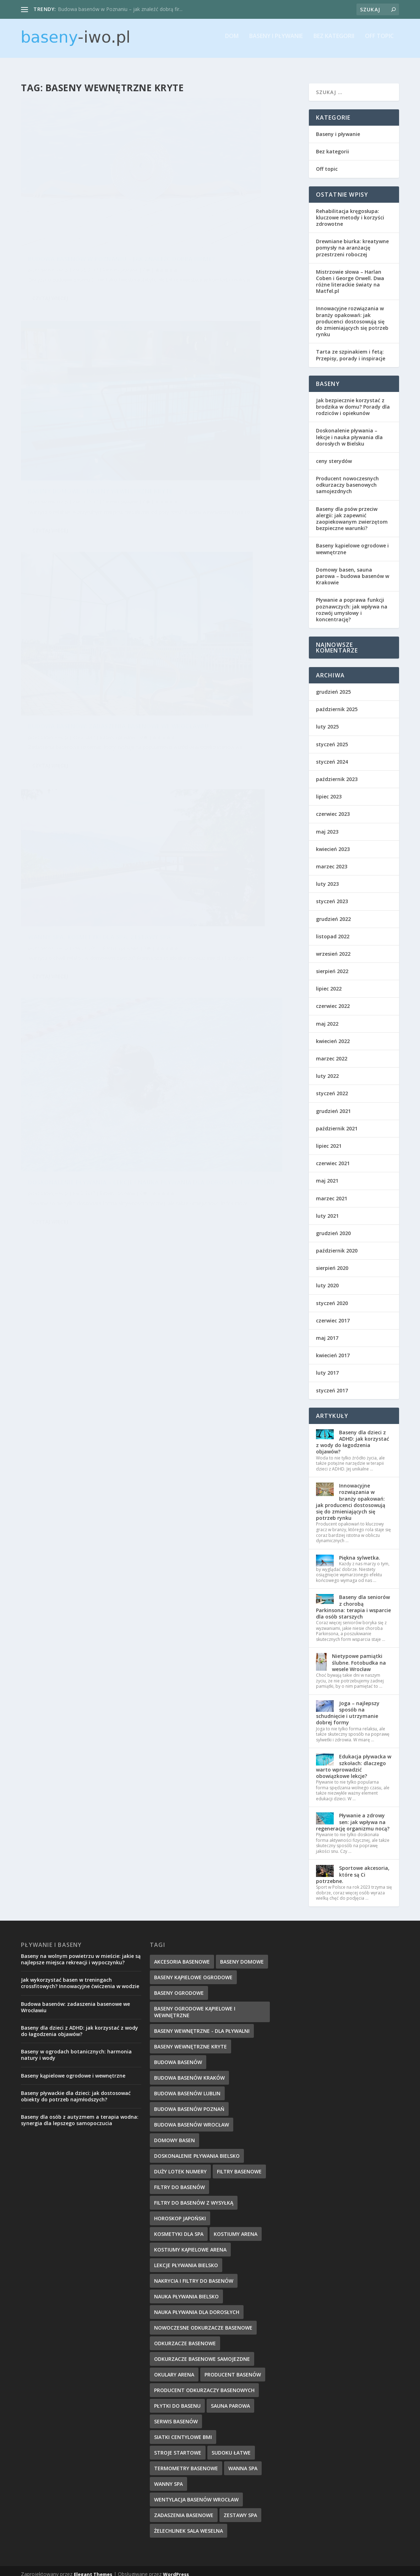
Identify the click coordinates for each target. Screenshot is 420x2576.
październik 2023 (337, 772)
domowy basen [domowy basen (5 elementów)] (174, 2133)
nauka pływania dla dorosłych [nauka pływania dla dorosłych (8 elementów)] (196, 2305)
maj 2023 (327, 825)
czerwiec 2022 (333, 999)
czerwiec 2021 (333, 1156)
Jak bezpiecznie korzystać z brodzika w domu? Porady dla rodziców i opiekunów (353, 400)
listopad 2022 (332, 930)
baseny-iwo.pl (54, 210)
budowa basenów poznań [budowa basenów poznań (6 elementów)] (189, 2102)
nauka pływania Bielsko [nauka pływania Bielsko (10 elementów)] (186, 2290)
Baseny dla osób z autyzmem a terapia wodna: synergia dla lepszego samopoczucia (79, 2113)
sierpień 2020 (332, 1261)
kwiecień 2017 (333, 1349)
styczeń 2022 (332, 1087)
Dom (232, 41)
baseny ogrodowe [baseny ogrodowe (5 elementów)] (179, 1986)
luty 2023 (327, 877)
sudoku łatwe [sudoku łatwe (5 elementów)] (231, 2446)
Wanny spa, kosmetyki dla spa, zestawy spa (222, 376)
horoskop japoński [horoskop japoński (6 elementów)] (180, 2212)
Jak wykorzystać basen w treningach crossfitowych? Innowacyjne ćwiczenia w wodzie (80, 1976)
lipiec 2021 (329, 1139)
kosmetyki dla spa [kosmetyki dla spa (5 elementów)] (178, 2227)
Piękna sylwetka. (359, 1551)
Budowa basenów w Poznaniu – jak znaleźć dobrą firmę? (85, 196)
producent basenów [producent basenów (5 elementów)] (232, 2368)
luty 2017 (327, 1366)
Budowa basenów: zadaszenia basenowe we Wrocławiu (77, 387)
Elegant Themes (93, 2568)
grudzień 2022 (333, 912)
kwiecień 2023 (333, 842)
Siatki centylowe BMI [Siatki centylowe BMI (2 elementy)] (183, 2430)
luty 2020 (327, 1279)
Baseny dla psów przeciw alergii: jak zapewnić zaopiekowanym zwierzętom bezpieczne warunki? (352, 512)
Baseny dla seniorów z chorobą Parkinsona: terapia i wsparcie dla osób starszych (353, 1600)
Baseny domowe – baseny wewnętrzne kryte (212, 196)
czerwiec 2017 (333, 1314)
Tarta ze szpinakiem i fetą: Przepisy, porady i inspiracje (350, 348)
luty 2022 (327, 1069)
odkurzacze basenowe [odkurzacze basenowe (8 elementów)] (185, 2337)
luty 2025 (327, 720)
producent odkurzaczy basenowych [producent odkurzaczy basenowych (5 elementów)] (204, 2383)
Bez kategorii (333, 41)
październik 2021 (337, 1122)
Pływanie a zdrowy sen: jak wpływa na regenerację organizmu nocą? (352, 1815)
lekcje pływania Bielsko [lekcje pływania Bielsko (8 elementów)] (186, 2258)
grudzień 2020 (333, 1226)
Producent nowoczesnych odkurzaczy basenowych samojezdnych (347, 478)
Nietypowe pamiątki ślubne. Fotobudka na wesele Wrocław (359, 1656)
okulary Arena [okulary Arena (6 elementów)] (174, 2368)
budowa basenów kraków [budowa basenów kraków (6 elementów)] (189, 2071)
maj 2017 (327, 1331)
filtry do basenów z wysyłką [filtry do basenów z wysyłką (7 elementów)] (193, 2196)
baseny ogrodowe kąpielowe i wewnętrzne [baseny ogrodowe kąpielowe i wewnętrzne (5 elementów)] (194, 2005)
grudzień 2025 (333, 685)
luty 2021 (327, 1209)
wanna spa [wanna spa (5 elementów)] (242, 2461)
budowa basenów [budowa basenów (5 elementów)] (178, 2055)
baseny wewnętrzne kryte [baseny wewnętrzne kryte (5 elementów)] (190, 2040)
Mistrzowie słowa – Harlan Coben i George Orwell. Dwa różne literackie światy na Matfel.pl (350, 275)
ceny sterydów (334, 454)
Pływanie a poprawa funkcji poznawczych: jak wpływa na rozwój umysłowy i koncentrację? (351, 603)
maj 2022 (327, 1017)
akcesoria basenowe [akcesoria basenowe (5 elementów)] (182, 1955)
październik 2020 (337, 1244)
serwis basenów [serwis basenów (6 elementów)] (176, 2415)
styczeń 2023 (332, 894)
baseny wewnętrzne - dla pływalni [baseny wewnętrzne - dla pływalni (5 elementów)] (202, 2024)
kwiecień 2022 (333, 1034)
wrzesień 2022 (333, 947)
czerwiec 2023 (333, 807)
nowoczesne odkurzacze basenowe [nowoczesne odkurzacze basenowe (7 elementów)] (203, 2321)
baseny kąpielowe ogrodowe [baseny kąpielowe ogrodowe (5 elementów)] (193, 1971)
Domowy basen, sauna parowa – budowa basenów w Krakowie (352, 569)
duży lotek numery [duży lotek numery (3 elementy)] (180, 2165)
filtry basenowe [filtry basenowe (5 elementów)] (239, 2165)
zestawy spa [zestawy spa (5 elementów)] (240, 2508)
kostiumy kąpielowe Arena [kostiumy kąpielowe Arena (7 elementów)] (190, 2243)
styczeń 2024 (332, 755)
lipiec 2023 (329, 790)
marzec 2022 (331, 1052)
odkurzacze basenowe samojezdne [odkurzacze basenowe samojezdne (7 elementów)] (202, 2352)
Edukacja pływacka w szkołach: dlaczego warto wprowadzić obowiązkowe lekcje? (353, 1760)
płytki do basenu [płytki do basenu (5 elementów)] (177, 2399)
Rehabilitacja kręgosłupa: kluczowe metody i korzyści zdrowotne (350, 211)
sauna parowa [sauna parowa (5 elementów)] (230, 2399)
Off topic (379, 41)
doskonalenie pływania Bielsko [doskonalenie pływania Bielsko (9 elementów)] (197, 2149)
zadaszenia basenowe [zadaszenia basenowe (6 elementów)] (183, 2508)
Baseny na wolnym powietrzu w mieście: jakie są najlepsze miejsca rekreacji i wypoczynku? (81, 1952)
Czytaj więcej (50, 254)
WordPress (176, 2568)
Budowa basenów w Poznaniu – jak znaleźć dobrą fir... (120, 9)
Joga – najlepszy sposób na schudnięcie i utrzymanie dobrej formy (348, 1706)
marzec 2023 (331, 860)
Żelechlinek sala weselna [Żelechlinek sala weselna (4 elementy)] (188, 2524)
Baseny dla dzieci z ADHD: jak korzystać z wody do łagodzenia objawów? (352, 1436)
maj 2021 (327, 1174)
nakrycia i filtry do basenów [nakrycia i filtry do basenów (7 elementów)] (193, 2274)
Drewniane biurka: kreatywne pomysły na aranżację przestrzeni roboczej (352, 241)
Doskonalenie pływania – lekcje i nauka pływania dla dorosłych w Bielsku (84, 577)
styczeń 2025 (332, 738)
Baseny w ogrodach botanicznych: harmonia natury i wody (76, 2048)
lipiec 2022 (329, 982)
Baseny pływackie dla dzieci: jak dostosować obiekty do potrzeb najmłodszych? (76, 2089)
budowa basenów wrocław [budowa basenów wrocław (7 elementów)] (191, 2118)
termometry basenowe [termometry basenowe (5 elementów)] (186, 2461)
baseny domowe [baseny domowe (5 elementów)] (242, 1955)
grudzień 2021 (333, 1104)
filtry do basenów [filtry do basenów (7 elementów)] (179, 2180)
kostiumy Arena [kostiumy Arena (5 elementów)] (235, 2227)
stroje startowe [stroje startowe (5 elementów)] (177, 2446)
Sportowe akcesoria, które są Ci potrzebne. (352, 1868)
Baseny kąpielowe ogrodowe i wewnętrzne (352, 542)
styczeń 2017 (332, 1384)
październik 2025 (337, 702)
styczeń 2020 (332, 1296)
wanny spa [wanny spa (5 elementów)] (168, 2477)
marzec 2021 (331, 1192)
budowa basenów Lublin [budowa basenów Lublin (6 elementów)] (187, 2087)
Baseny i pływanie (276, 41)
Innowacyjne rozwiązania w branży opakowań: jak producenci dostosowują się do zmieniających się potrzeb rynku (352, 315)
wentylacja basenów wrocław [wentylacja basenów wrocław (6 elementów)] (196, 2493)
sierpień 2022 (332, 964)
